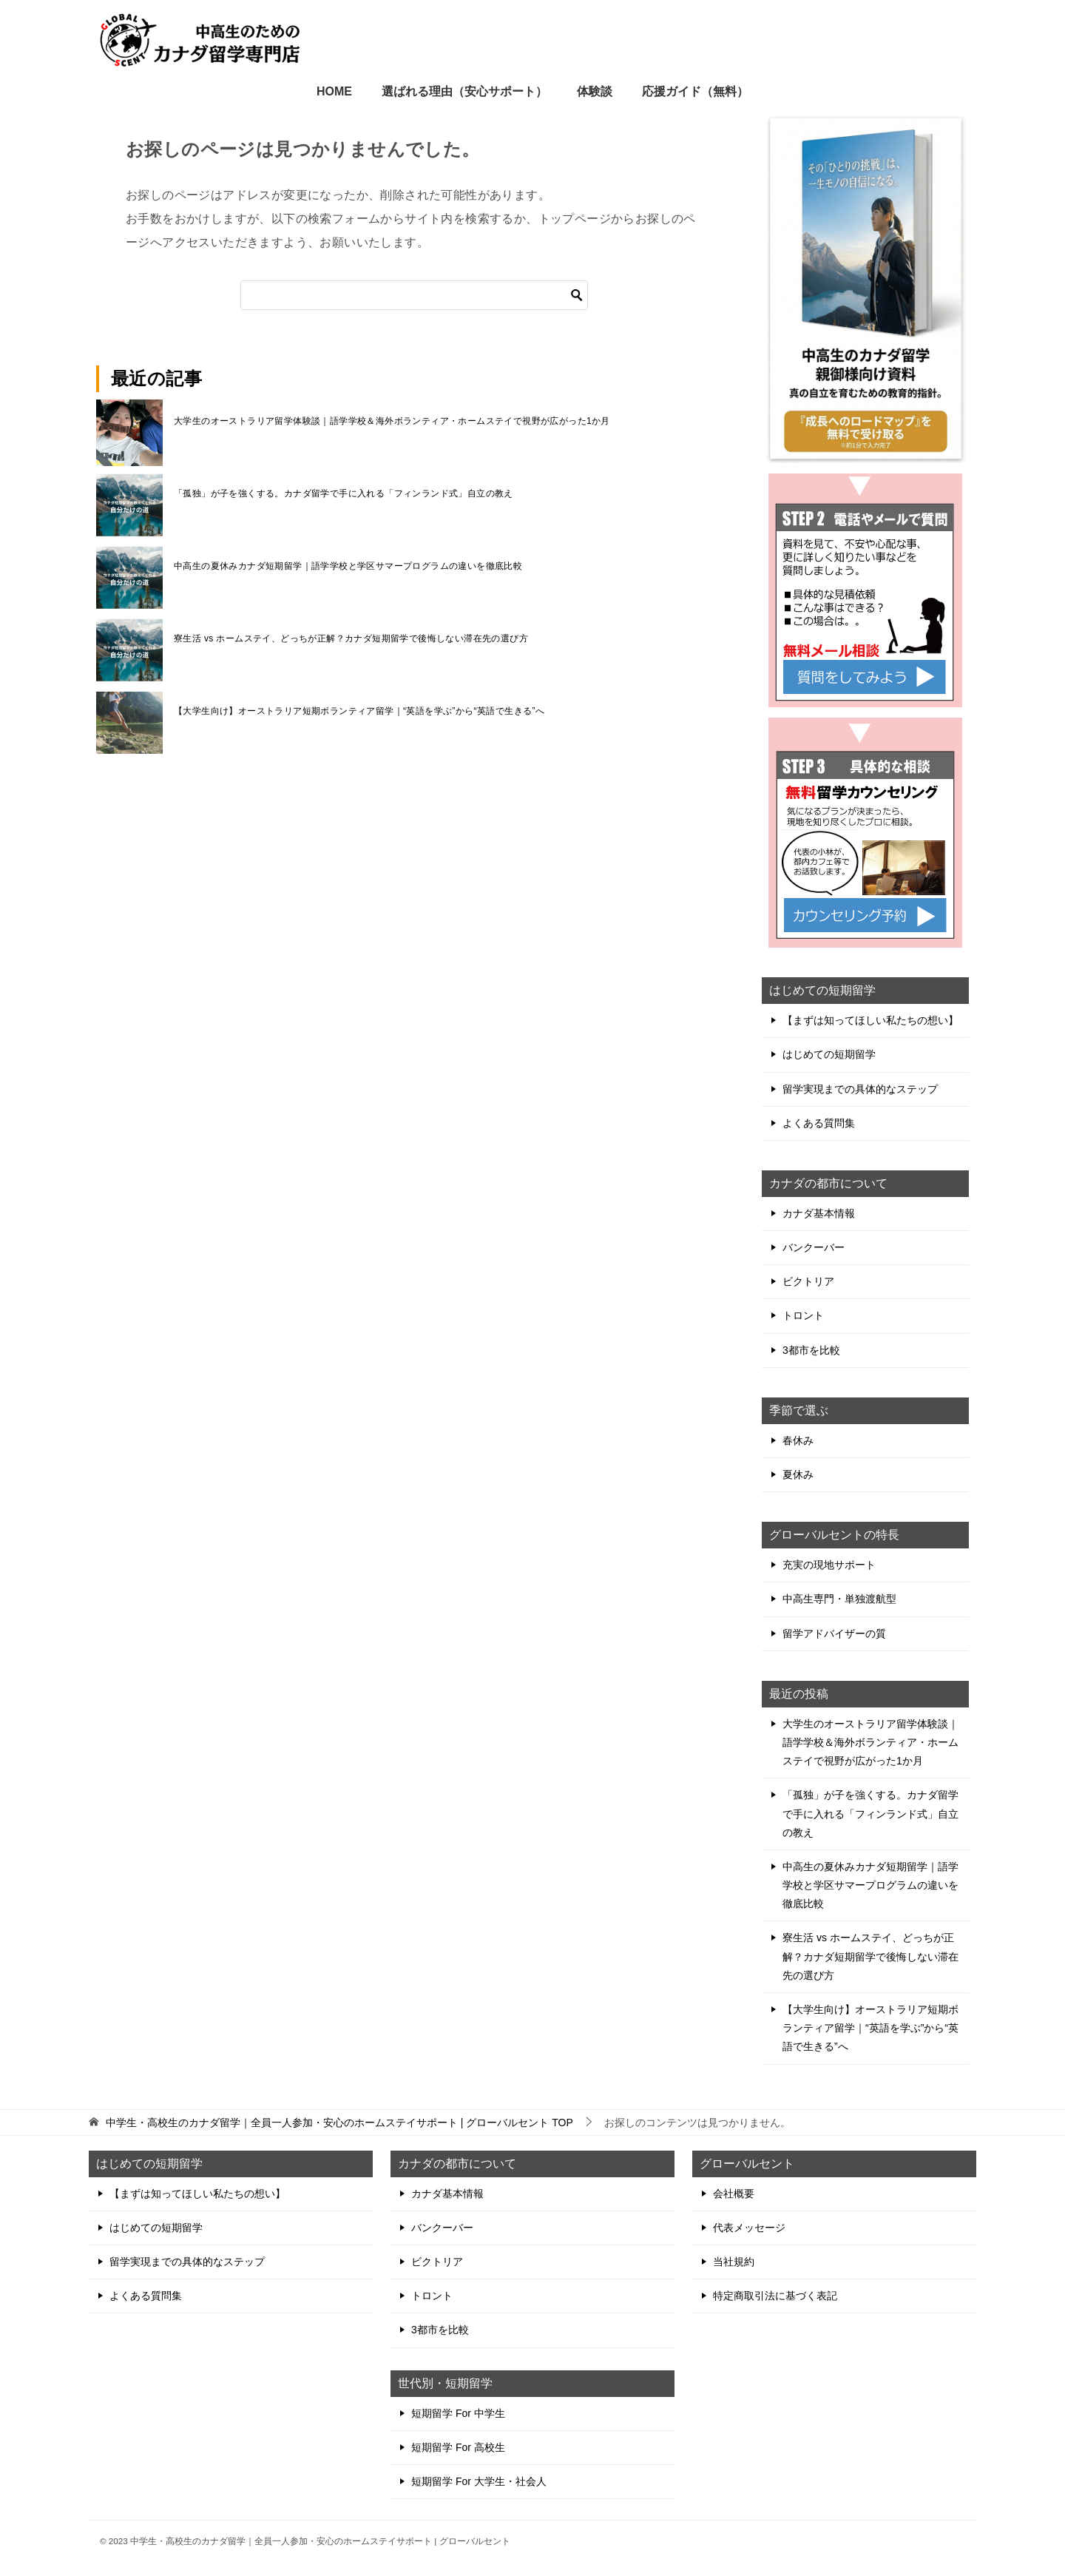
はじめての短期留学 (829, 1054)
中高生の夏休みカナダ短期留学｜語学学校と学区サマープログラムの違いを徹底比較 (348, 566)
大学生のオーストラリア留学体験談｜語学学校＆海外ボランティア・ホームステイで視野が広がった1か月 (392, 421)
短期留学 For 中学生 (458, 2413)
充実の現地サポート (829, 1565)
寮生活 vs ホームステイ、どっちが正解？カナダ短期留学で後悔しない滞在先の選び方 (351, 638)
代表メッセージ (749, 2227)
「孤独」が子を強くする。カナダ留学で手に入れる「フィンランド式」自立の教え (343, 493)
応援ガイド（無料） (695, 91)
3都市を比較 (811, 1350)
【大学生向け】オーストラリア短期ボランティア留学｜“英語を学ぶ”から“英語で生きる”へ (359, 711)
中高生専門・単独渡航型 (839, 1599)
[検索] (414, 295)
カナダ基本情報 (818, 1213)
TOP (339, 2122)
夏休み (798, 1474)
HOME (334, 91)
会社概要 (733, 2193)
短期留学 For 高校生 (458, 2447)
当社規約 (733, 2262)
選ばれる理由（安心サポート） (464, 91)
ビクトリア (808, 1281)
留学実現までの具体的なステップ (860, 1089)
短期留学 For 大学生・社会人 (479, 2481)
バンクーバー (813, 1247)
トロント (803, 1315)
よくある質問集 (818, 1123)
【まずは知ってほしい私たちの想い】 (870, 1020)
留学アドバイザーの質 (834, 1633)
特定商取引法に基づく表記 (775, 2296)
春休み (798, 1440)
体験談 (594, 91)
